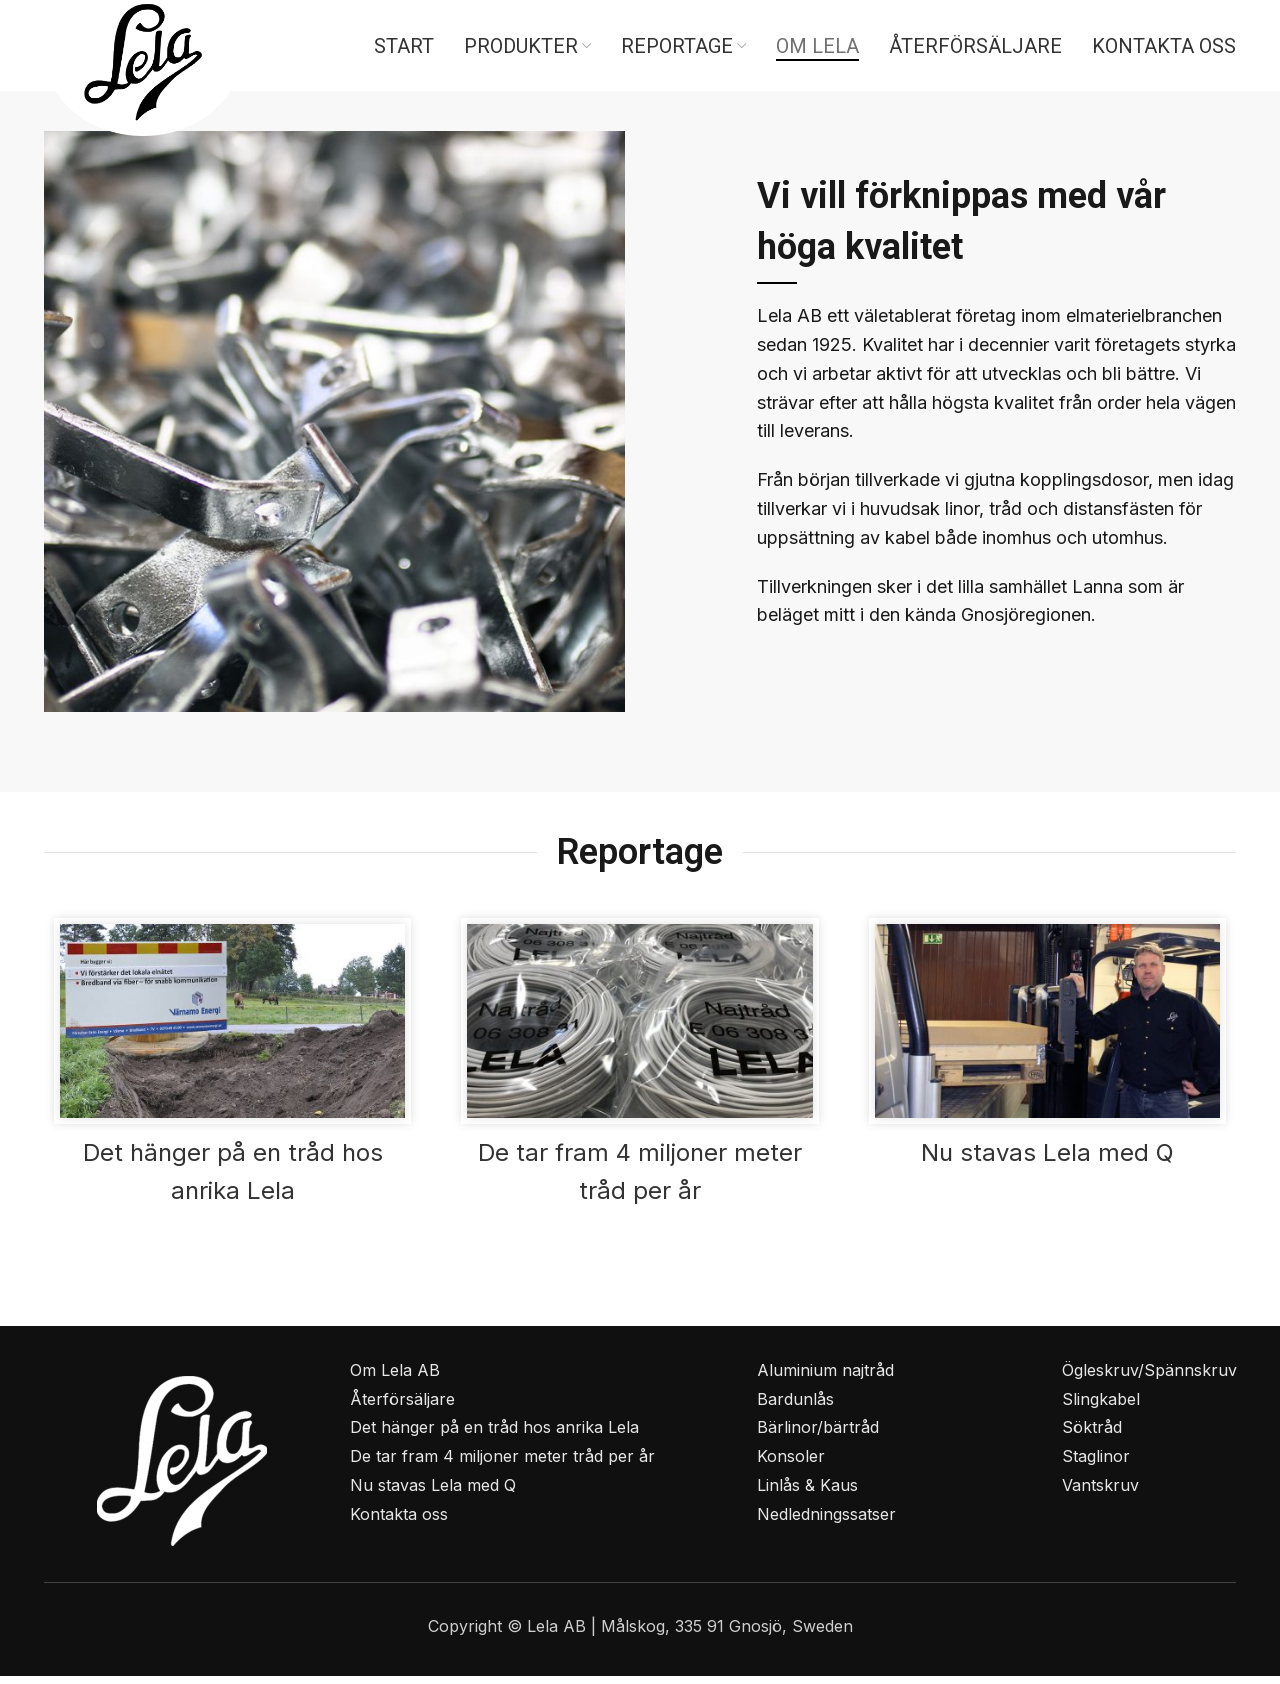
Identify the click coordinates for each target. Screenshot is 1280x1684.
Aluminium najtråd (825, 1378)
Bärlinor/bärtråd (818, 1436)
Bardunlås (795, 1407)
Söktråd (1092, 1436)
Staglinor (1096, 1465)
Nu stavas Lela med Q (1047, 1161)
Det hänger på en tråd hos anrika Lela (494, 1436)
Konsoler (791, 1465)
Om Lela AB (395, 1378)
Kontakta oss (399, 1522)
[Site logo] (143, 68)
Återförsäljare (402, 1407)
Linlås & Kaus (807, 1494)
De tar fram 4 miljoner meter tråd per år (502, 1465)
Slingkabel (1101, 1407)
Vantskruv (1100, 1494)
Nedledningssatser (826, 1522)
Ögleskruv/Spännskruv (1149, 1378)
